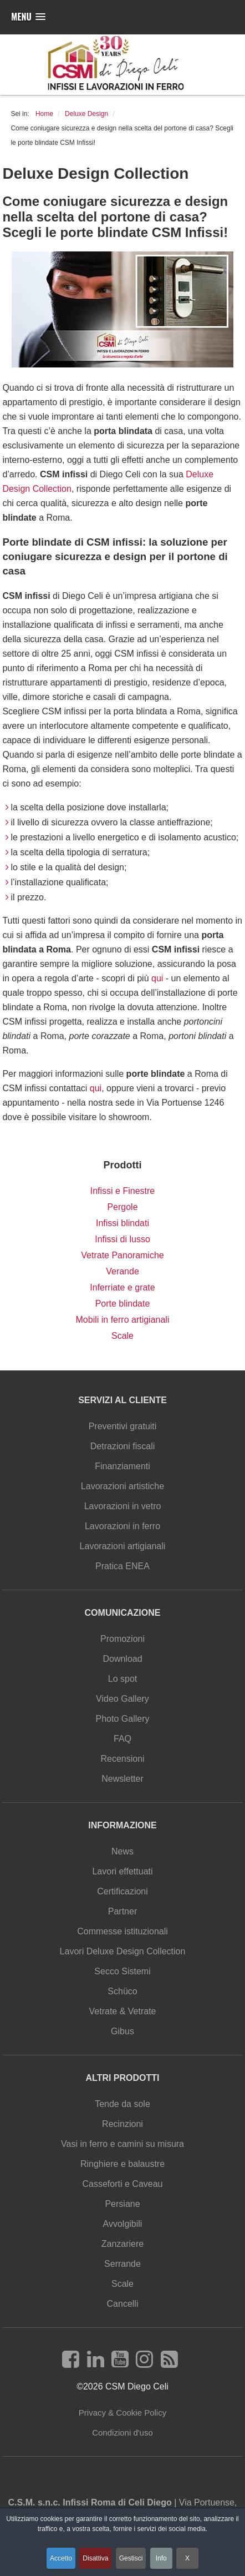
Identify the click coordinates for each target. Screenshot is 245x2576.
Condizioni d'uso (122, 2432)
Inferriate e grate (122, 1287)
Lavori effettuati (122, 1871)
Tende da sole (122, 2104)
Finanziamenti (122, 1466)
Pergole (122, 1207)
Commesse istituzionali (122, 1931)
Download (122, 1658)
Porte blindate (122, 1303)
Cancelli (123, 2303)
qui (157, 978)
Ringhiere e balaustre (122, 2164)
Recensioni (122, 1758)
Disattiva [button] (95, 2558)
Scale (122, 1335)
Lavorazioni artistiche (122, 1486)
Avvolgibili (122, 2224)
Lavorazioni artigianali (123, 1546)
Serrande (122, 2264)
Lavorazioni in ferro (122, 1526)
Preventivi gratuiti (123, 1426)
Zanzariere (122, 2244)
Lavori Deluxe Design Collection (123, 1951)
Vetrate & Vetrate (122, 2011)
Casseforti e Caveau (123, 2184)
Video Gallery (122, 1698)
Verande (122, 1271)
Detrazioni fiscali (122, 1446)
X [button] (187, 2558)
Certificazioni (122, 1891)
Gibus (122, 2031)
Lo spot (122, 1678)
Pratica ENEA (122, 1566)
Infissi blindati (122, 1223)
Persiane (122, 2204)
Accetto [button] (61, 2558)
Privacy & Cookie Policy (122, 2412)
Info (161, 2558)
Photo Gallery (123, 1718)
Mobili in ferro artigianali (123, 1319)
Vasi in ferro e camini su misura (122, 2144)
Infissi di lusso (122, 1239)
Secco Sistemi (122, 1971)
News (122, 1851)
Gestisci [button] (131, 2558)
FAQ (122, 1738)
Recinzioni (122, 2124)
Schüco (122, 1991)
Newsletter (122, 1778)
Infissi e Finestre (122, 1191)
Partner (122, 1911)
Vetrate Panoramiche (122, 1255)
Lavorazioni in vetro (122, 1506)
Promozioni (122, 1639)
